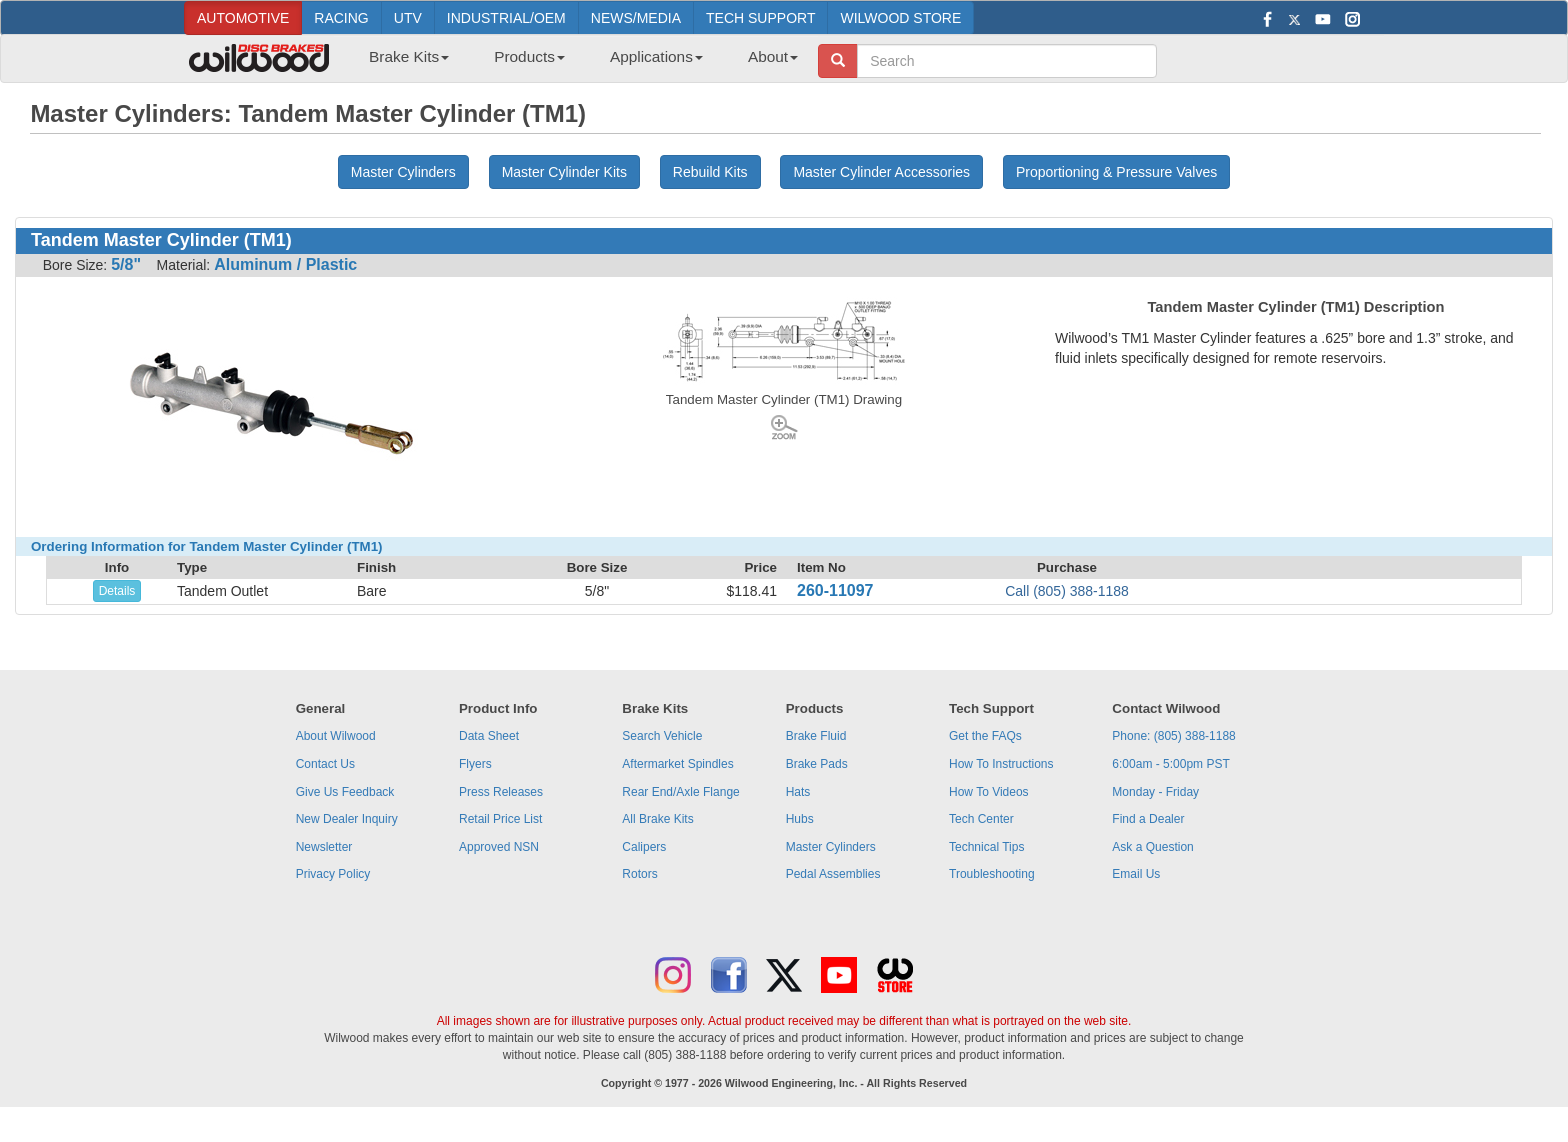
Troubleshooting (992, 874)
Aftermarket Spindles (677, 764)
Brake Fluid (816, 736)
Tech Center (981, 819)
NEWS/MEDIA (636, 18)
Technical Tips (986, 847)
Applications (656, 56)
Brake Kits (409, 56)
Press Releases (501, 792)
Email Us (1136, 874)
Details (117, 591)
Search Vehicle (662, 736)
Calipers (644, 847)
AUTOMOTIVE (243, 18)
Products (529, 56)
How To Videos (989, 792)
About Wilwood (336, 736)
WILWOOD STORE (900, 18)
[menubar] (576, 63)
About (773, 56)
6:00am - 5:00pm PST (1170, 764)
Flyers (475, 764)
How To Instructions (1001, 764)
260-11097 (835, 590)
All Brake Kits (657, 819)
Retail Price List (500, 819)
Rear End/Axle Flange (680, 792)
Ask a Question (1152, 847)
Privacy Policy (333, 874)
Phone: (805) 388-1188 (1173, 736)
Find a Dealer (1148, 819)
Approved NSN (499, 847)
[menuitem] (401, 63)
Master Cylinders (831, 847)
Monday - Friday (1155, 792)
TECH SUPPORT (760, 18)
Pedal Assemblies (833, 874)
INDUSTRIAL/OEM (506, 18)
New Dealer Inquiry (347, 819)
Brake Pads (817, 764)
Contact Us (325, 764)
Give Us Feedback (345, 792)
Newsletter (324, 847)
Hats (798, 792)
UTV (408, 18)
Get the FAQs (985, 736)
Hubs (800, 819)
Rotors (639, 874)
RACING (341, 18)
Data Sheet (489, 736)
